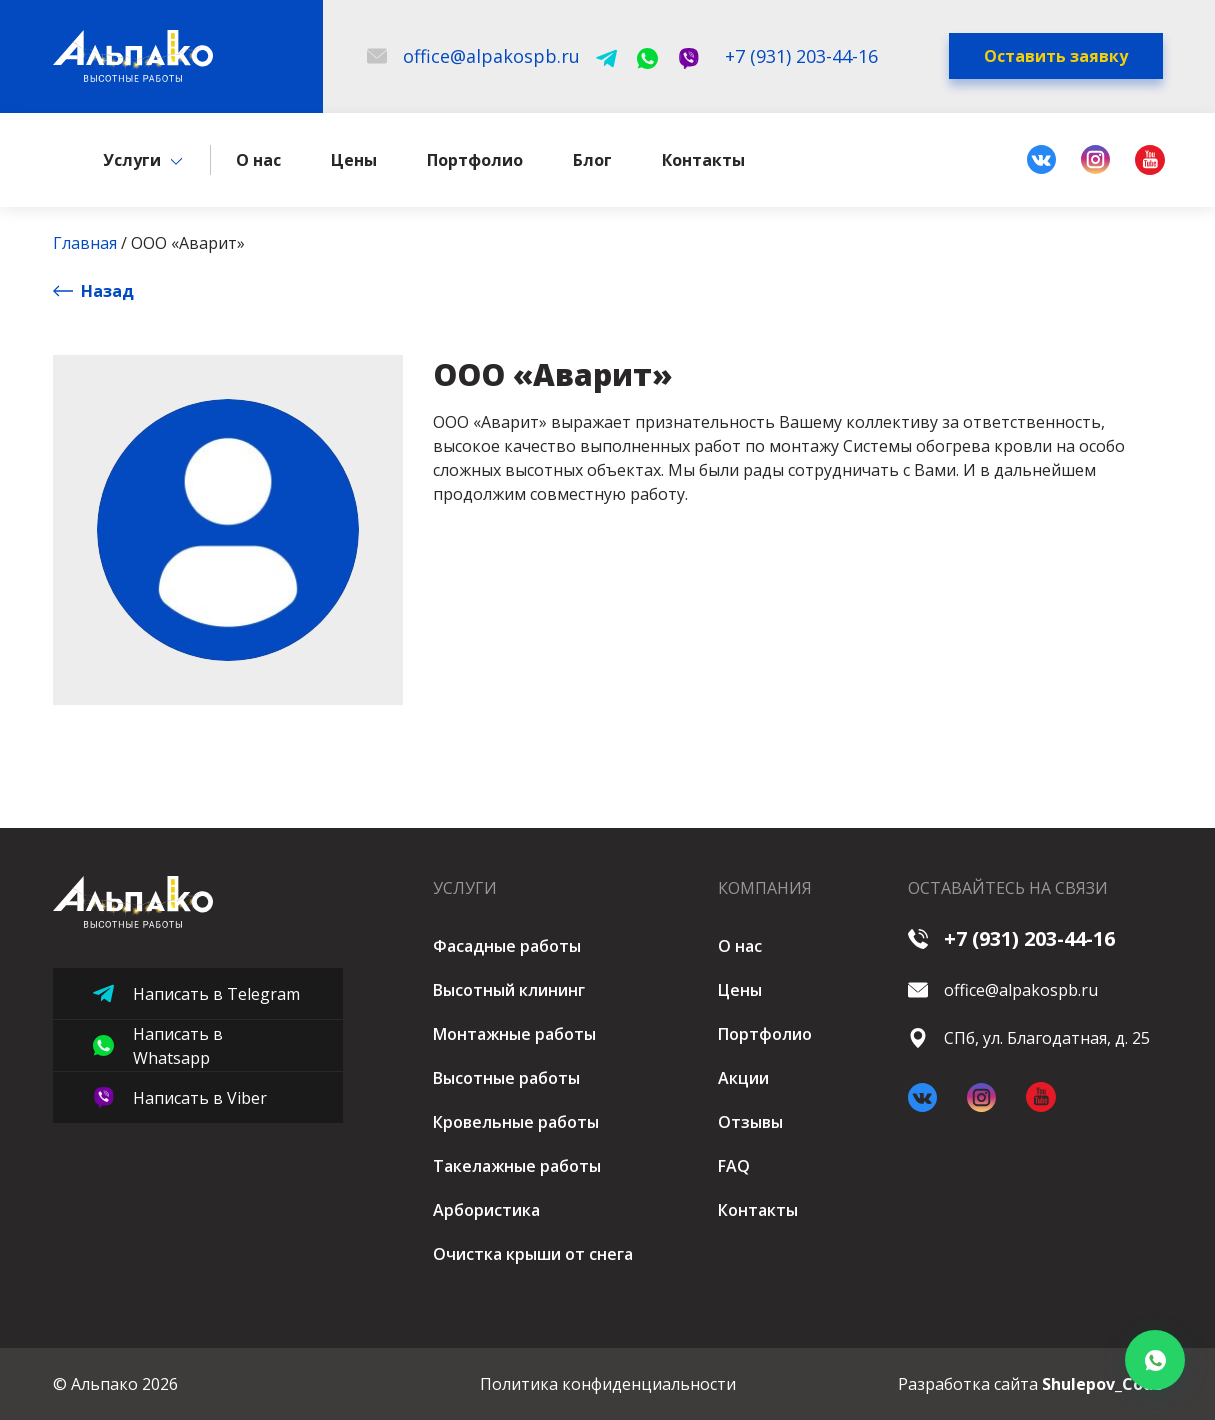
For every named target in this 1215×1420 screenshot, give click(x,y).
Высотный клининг (509, 990)
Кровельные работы (516, 1122)
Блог (592, 163)
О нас (258, 163)
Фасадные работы (507, 946)
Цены (354, 163)
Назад (93, 294)
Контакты (703, 163)
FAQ (734, 1166)
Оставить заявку (1056, 58)
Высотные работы (506, 1078)
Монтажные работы (514, 1034)
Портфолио (475, 163)
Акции (743, 1078)
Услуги (132, 163)
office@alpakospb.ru (1003, 990)
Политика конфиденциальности (608, 1384)
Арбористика (486, 1210)
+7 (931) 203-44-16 (1011, 938)
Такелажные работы (517, 1166)
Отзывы (750, 1122)
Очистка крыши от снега (533, 1254)
